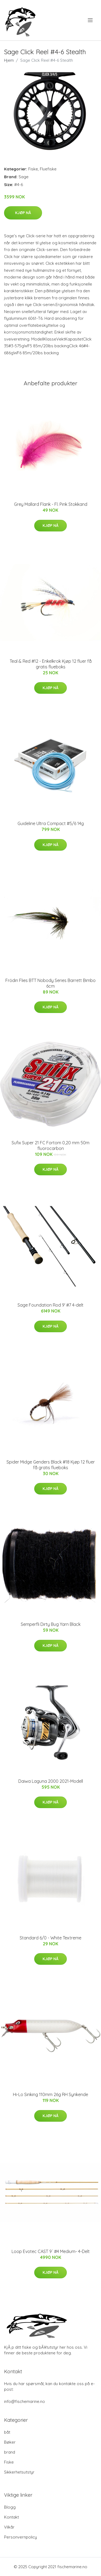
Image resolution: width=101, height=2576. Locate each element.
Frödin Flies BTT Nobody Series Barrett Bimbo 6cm (50, 983)
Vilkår (9, 2527)
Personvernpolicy (20, 2537)
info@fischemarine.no (24, 2401)
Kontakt (11, 2517)
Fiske (33, 168)
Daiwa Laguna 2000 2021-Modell (50, 1781)
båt (7, 2432)
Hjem (9, 60)
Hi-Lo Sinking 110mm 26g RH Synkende (50, 2094)
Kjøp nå (23, 212)
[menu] (90, 20)
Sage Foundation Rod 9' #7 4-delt (50, 1305)
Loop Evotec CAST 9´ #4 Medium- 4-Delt (51, 2251)
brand (9, 2452)
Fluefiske (48, 168)
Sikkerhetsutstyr (19, 2472)
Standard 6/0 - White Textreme (50, 1937)
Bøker (10, 2442)
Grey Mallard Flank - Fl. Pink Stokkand (50, 504)
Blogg (10, 2507)
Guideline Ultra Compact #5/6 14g (51, 823)
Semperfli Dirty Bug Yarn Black (51, 1624)
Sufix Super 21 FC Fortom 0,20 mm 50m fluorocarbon (50, 1145)
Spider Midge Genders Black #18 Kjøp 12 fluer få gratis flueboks (50, 1464)
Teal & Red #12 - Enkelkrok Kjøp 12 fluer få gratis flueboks (51, 663)
